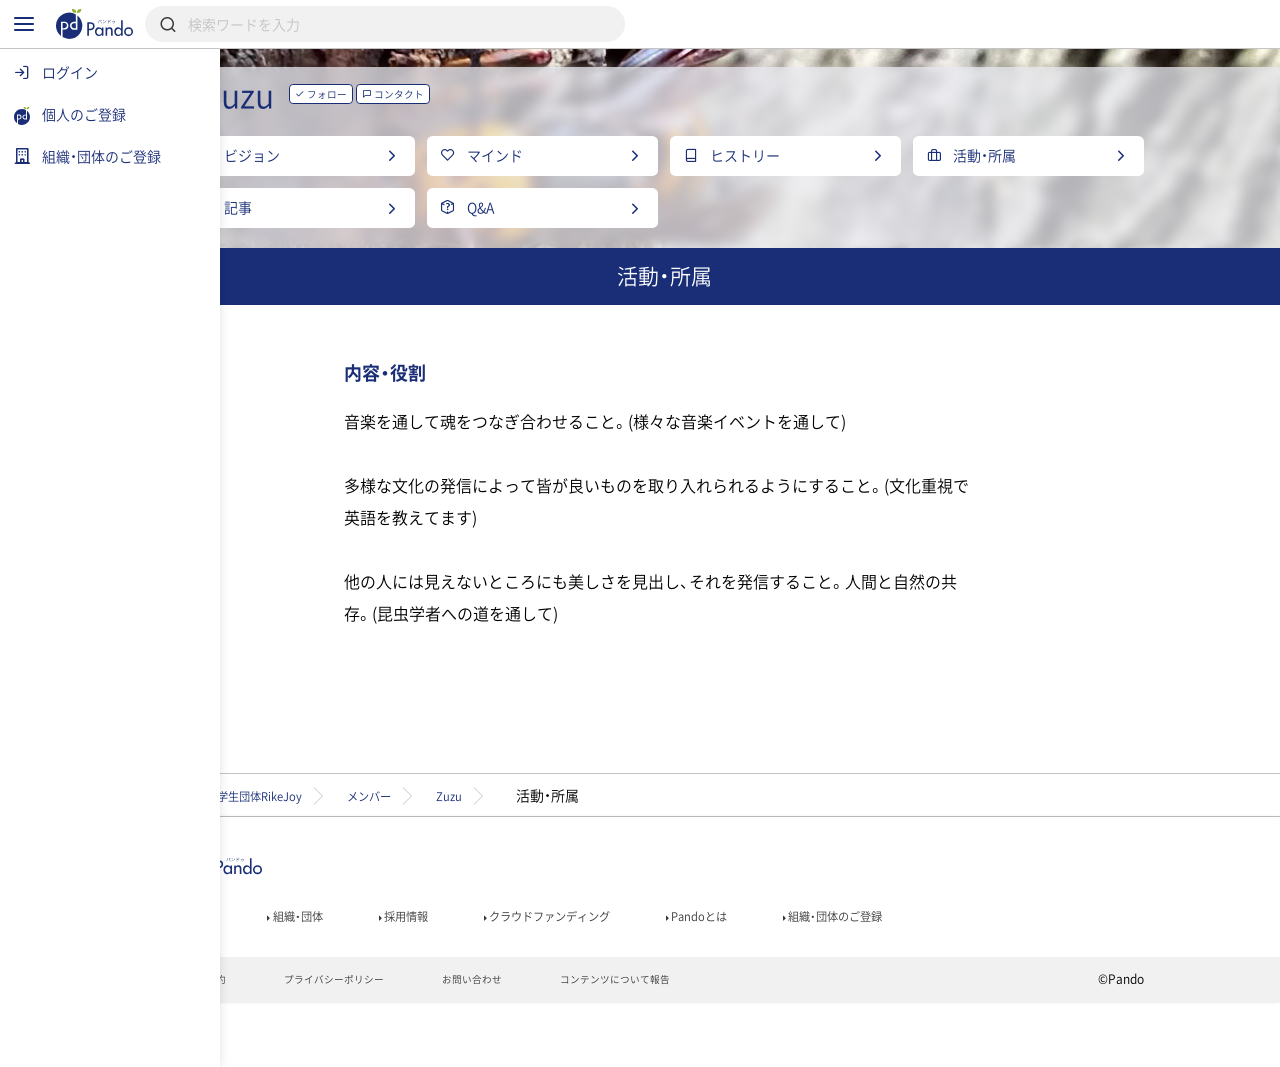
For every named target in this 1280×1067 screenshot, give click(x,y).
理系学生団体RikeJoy (351, 845)
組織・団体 (396, 972)
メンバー (503, 845)
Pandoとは (861, 972)
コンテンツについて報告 (754, 1043)
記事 (287, 972)
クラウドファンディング (686, 972)
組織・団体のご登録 (1019, 972)
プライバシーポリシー (438, 1043)
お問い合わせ (593, 1043)
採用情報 (518, 972)
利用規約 (295, 1043)
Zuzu (602, 845)
